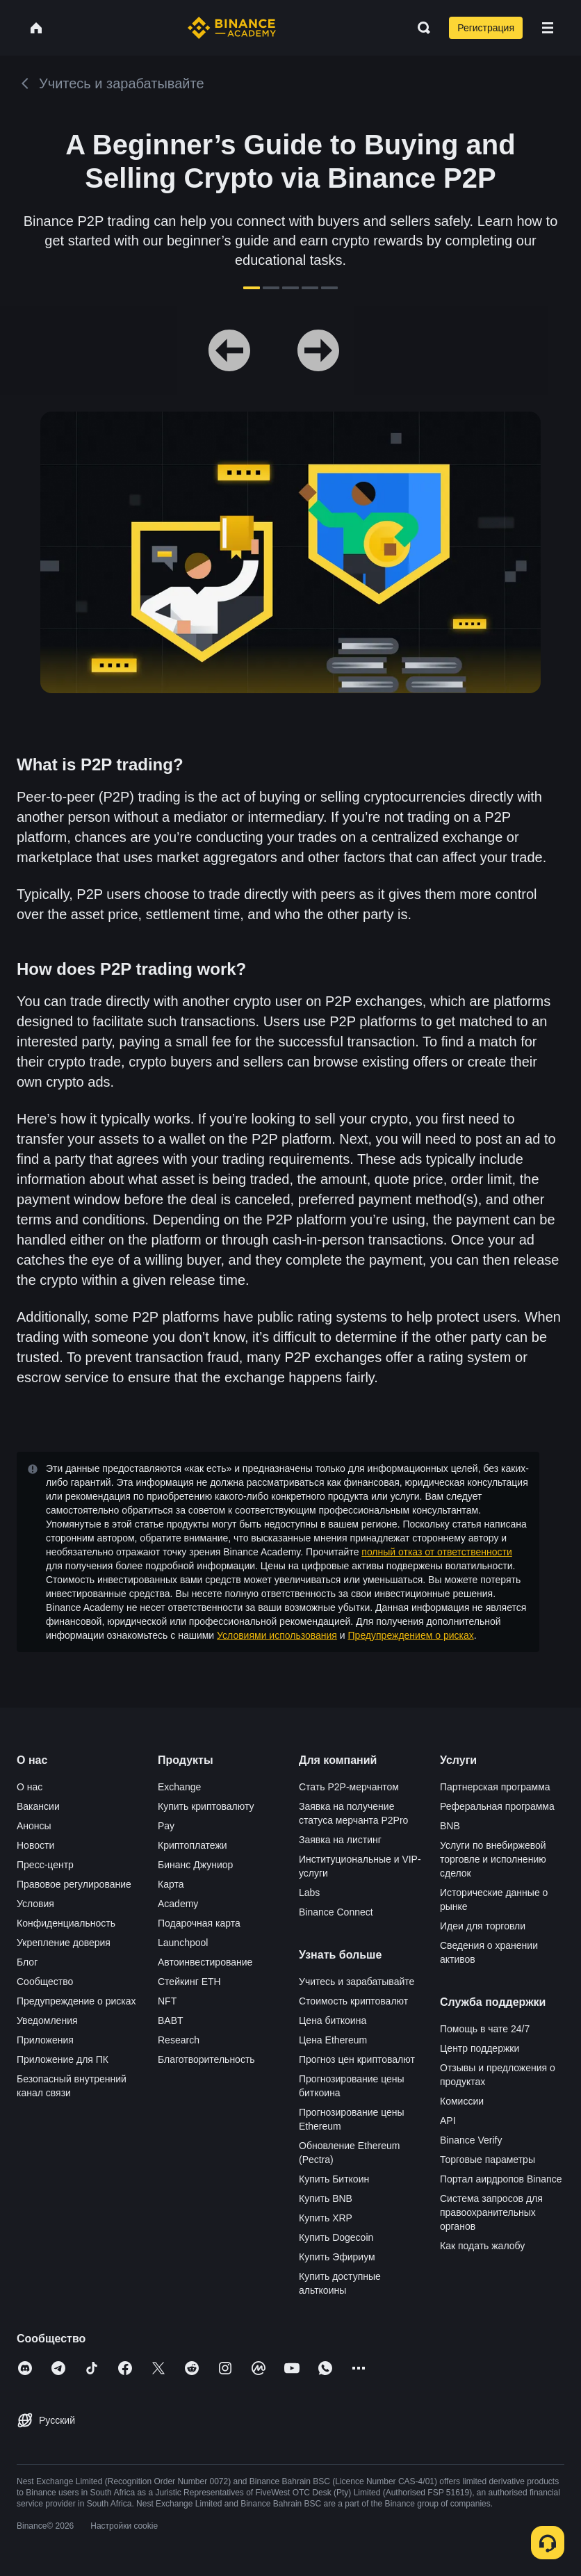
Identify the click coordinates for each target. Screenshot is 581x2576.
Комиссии (462, 2101)
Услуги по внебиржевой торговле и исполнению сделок (493, 1859)
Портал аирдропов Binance (501, 2179)
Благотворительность (206, 2059)
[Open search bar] (419, 27)
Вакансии (38, 1806)
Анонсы (34, 1825)
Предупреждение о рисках (76, 2001)
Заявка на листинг (340, 1839)
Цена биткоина (332, 2020)
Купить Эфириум (337, 2256)
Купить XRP (325, 2217)
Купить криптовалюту (206, 1806)
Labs (309, 1892)
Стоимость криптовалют (353, 2001)
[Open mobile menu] (547, 27)
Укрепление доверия (64, 1942)
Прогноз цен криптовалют (357, 2059)
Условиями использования (277, 1635)
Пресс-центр (45, 1864)
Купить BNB (325, 2198)
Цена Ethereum (333, 2040)
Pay (166, 1825)
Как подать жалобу (482, 2245)
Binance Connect (336, 1912)
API (448, 2120)
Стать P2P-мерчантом (349, 1786)
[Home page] (232, 28)
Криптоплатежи (192, 1845)
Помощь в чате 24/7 (485, 2028)
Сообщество (45, 1981)
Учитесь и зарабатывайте (356, 1981)
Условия (35, 1903)
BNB (450, 1825)
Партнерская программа (495, 1786)
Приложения (45, 2040)
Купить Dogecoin (336, 2237)
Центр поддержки (479, 2048)
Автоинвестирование (205, 1962)
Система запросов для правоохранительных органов (491, 2212)
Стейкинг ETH (189, 1981)
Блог (27, 1962)
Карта (170, 1884)
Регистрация (485, 27)
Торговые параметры (487, 2159)
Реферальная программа (497, 1806)
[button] (547, 27)
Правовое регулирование (74, 1884)
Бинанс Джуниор (195, 1864)
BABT (170, 2020)
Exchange (179, 1786)
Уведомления (47, 2020)
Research (178, 2040)
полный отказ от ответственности (436, 1551)
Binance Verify (471, 2140)
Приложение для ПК (62, 2059)
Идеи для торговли (482, 1925)
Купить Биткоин (334, 2179)
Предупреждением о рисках (411, 1635)
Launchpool (183, 1942)
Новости (35, 1845)
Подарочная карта (199, 1923)
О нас (29, 1786)
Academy (178, 1903)
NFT (167, 2001)
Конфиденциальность (66, 1923)
